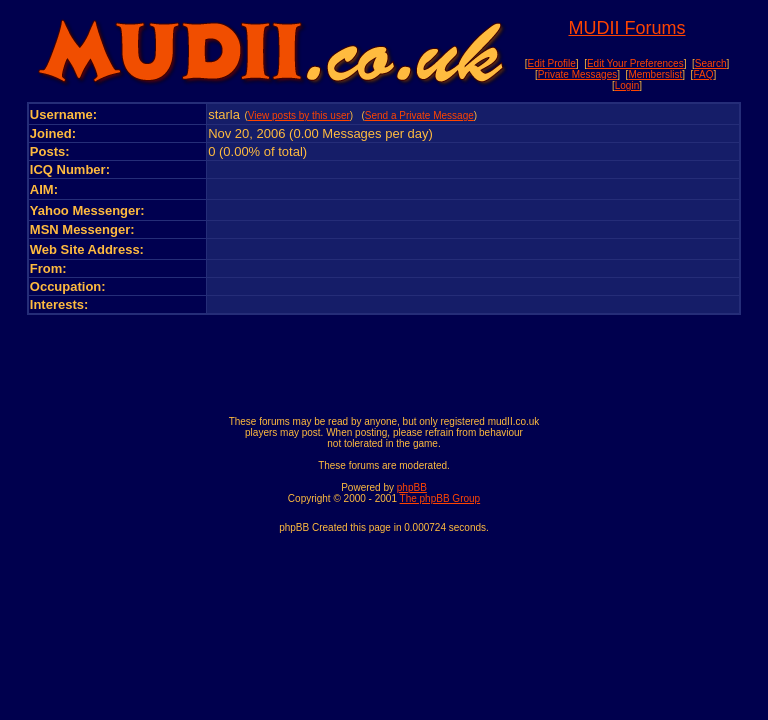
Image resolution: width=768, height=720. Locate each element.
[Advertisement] (384, 360)
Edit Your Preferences (635, 63)
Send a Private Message (419, 115)
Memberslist (655, 74)
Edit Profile (551, 63)
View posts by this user (299, 115)
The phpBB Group (440, 498)
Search (711, 63)
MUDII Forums (626, 28)
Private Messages (577, 74)
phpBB (412, 487)
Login (627, 85)
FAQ (703, 74)
